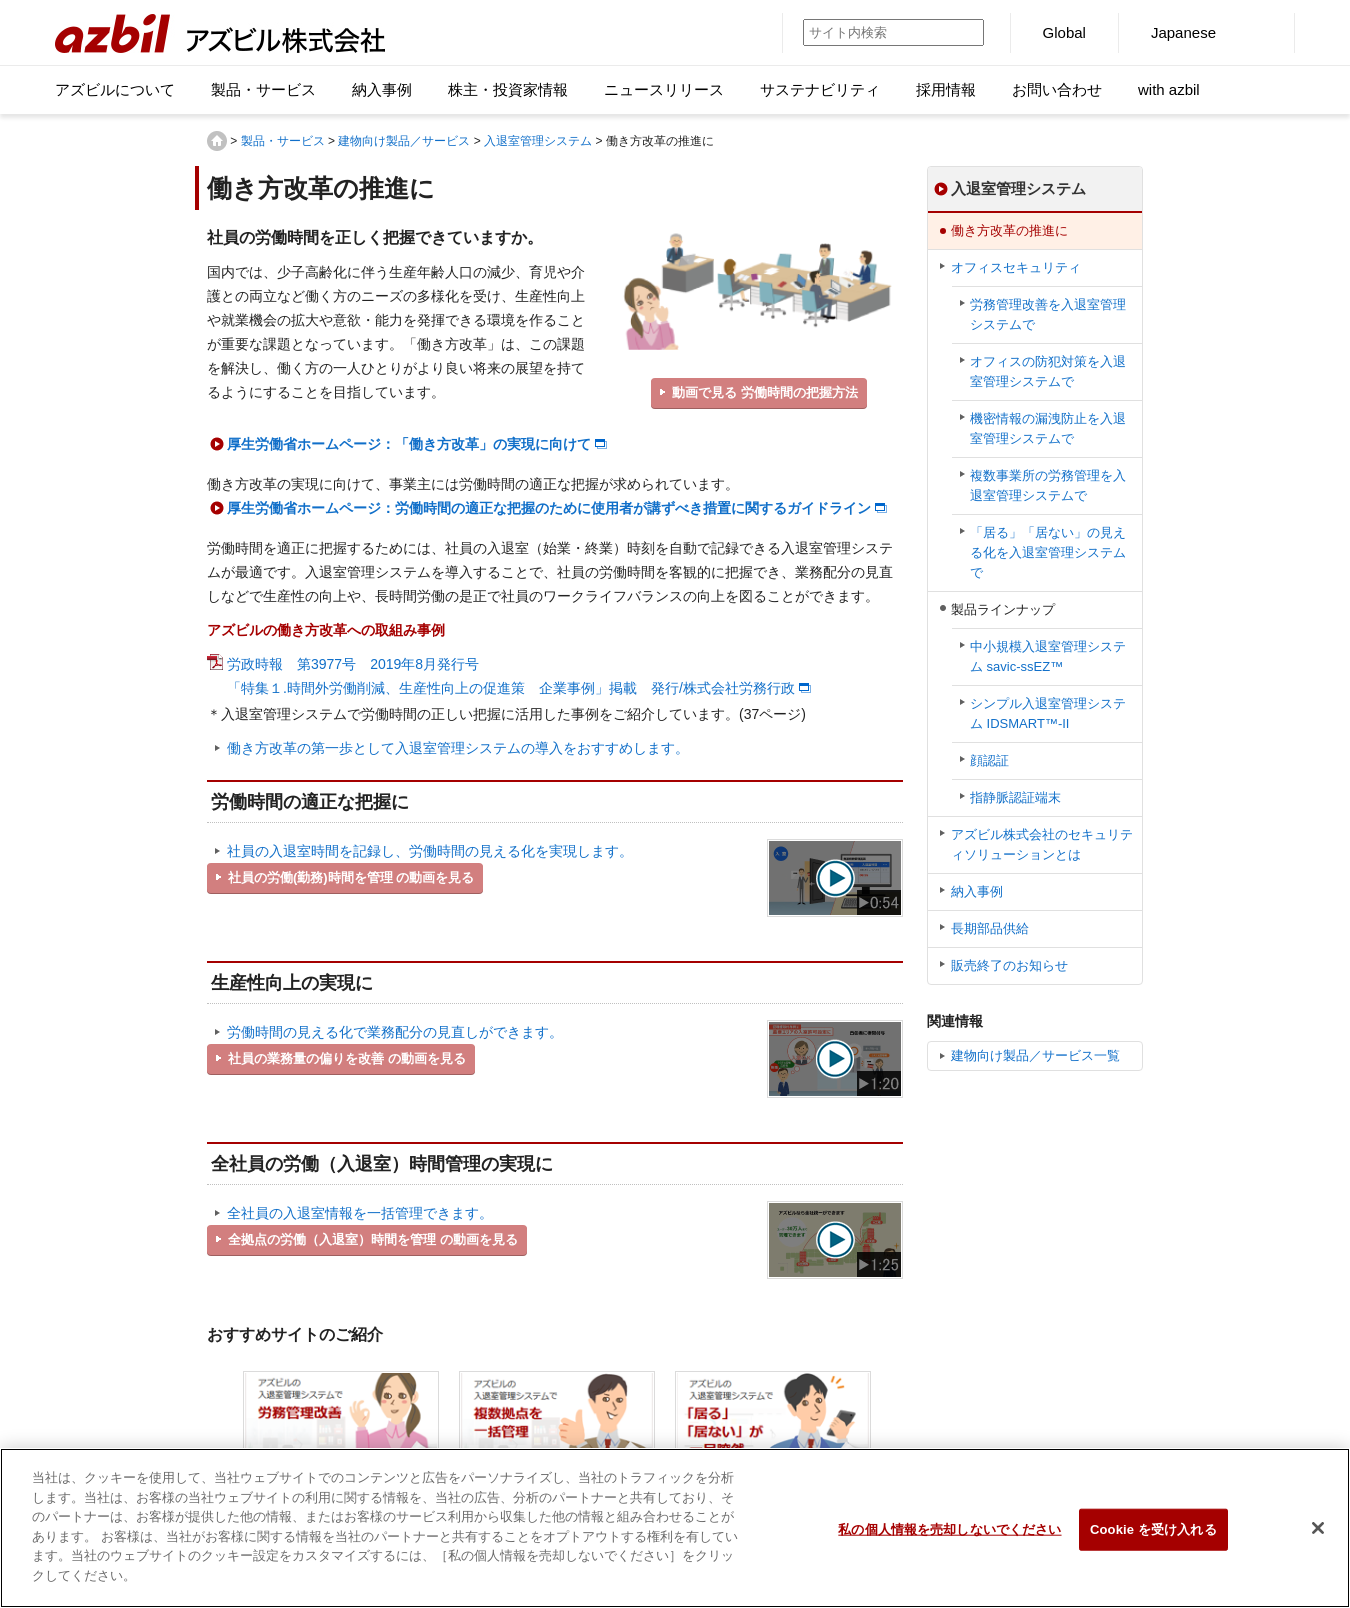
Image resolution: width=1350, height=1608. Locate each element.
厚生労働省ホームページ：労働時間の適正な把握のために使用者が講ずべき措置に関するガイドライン (549, 508)
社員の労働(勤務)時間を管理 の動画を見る (351, 877)
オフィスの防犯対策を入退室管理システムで (1048, 371)
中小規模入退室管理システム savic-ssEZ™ (1048, 656)
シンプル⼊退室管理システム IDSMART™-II (1048, 713)
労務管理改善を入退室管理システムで (1048, 314)
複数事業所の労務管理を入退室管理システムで (1048, 485)
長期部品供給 (990, 928)
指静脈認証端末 (1015, 797)
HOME (217, 141)
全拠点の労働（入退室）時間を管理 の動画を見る (373, 1239)
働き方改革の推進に (1009, 230)
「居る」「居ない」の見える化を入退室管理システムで (1048, 552)
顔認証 (989, 760)
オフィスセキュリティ (1016, 267)
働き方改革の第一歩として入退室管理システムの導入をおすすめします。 (458, 748)
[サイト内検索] (870, 32)
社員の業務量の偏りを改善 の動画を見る (347, 1058)
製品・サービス (283, 141)
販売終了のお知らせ (1009, 965)
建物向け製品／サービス (404, 141)
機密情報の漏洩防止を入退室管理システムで (1048, 428)
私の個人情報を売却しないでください (949, 1538)
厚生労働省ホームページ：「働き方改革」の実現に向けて (409, 444)
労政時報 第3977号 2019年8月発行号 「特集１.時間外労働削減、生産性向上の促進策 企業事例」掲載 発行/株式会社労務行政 (511, 676)
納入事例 (977, 891)
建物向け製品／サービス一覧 (1035, 1055)
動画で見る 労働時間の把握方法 (765, 392)
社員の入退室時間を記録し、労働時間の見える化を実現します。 (430, 851)
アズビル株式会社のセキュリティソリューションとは (1042, 844)
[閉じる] (1318, 1537)
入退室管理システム (538, 141)
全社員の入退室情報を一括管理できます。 (360, 1213)
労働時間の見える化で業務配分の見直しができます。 (395, 1032)
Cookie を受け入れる (1153, 1538)
